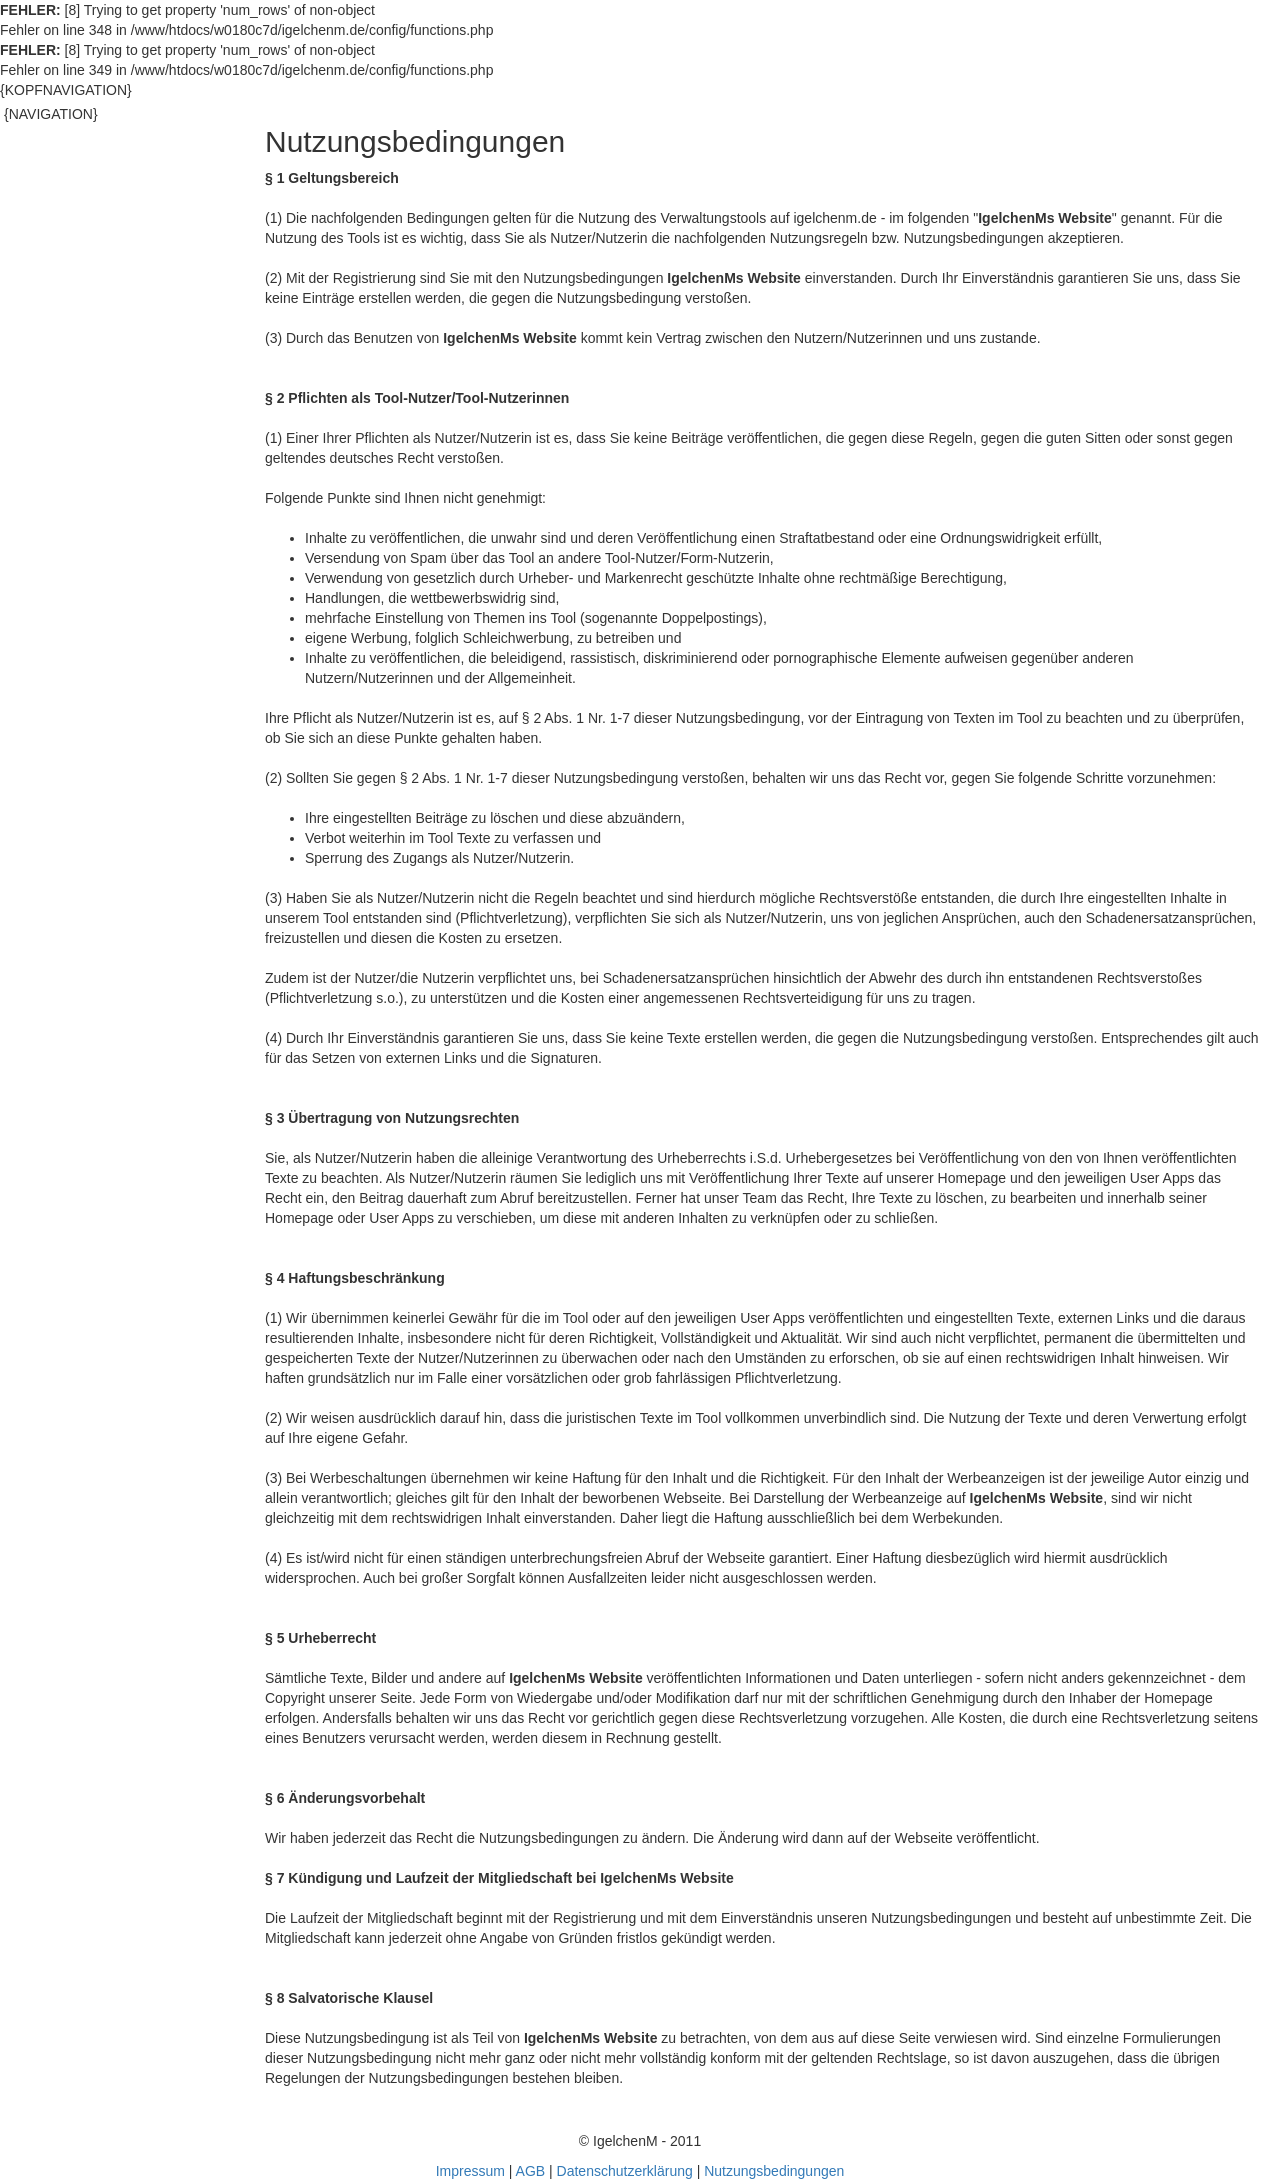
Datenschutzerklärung (625, 2171)
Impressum (470, 2171)
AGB (531, 2171)
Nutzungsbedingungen (774, 2171)
